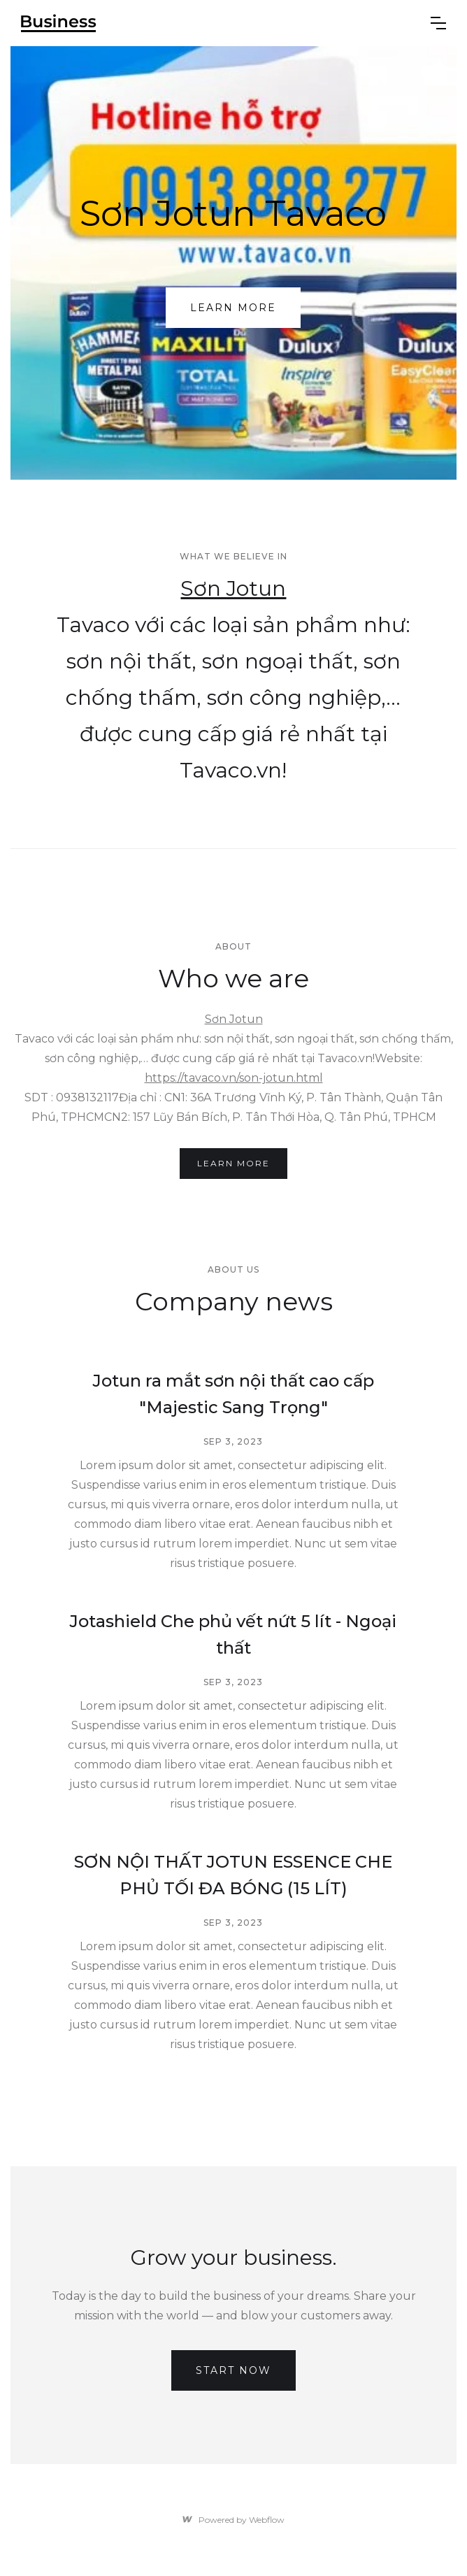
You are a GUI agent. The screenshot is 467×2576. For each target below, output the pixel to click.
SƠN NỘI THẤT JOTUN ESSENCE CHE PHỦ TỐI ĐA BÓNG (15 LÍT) (233, 1875)
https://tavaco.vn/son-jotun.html (234, 1078)
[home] (215, 23)
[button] (438, 23)
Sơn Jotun (233, 588)
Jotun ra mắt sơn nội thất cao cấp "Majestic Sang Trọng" (233, 1394)
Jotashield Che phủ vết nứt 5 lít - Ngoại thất (233, 1634)
